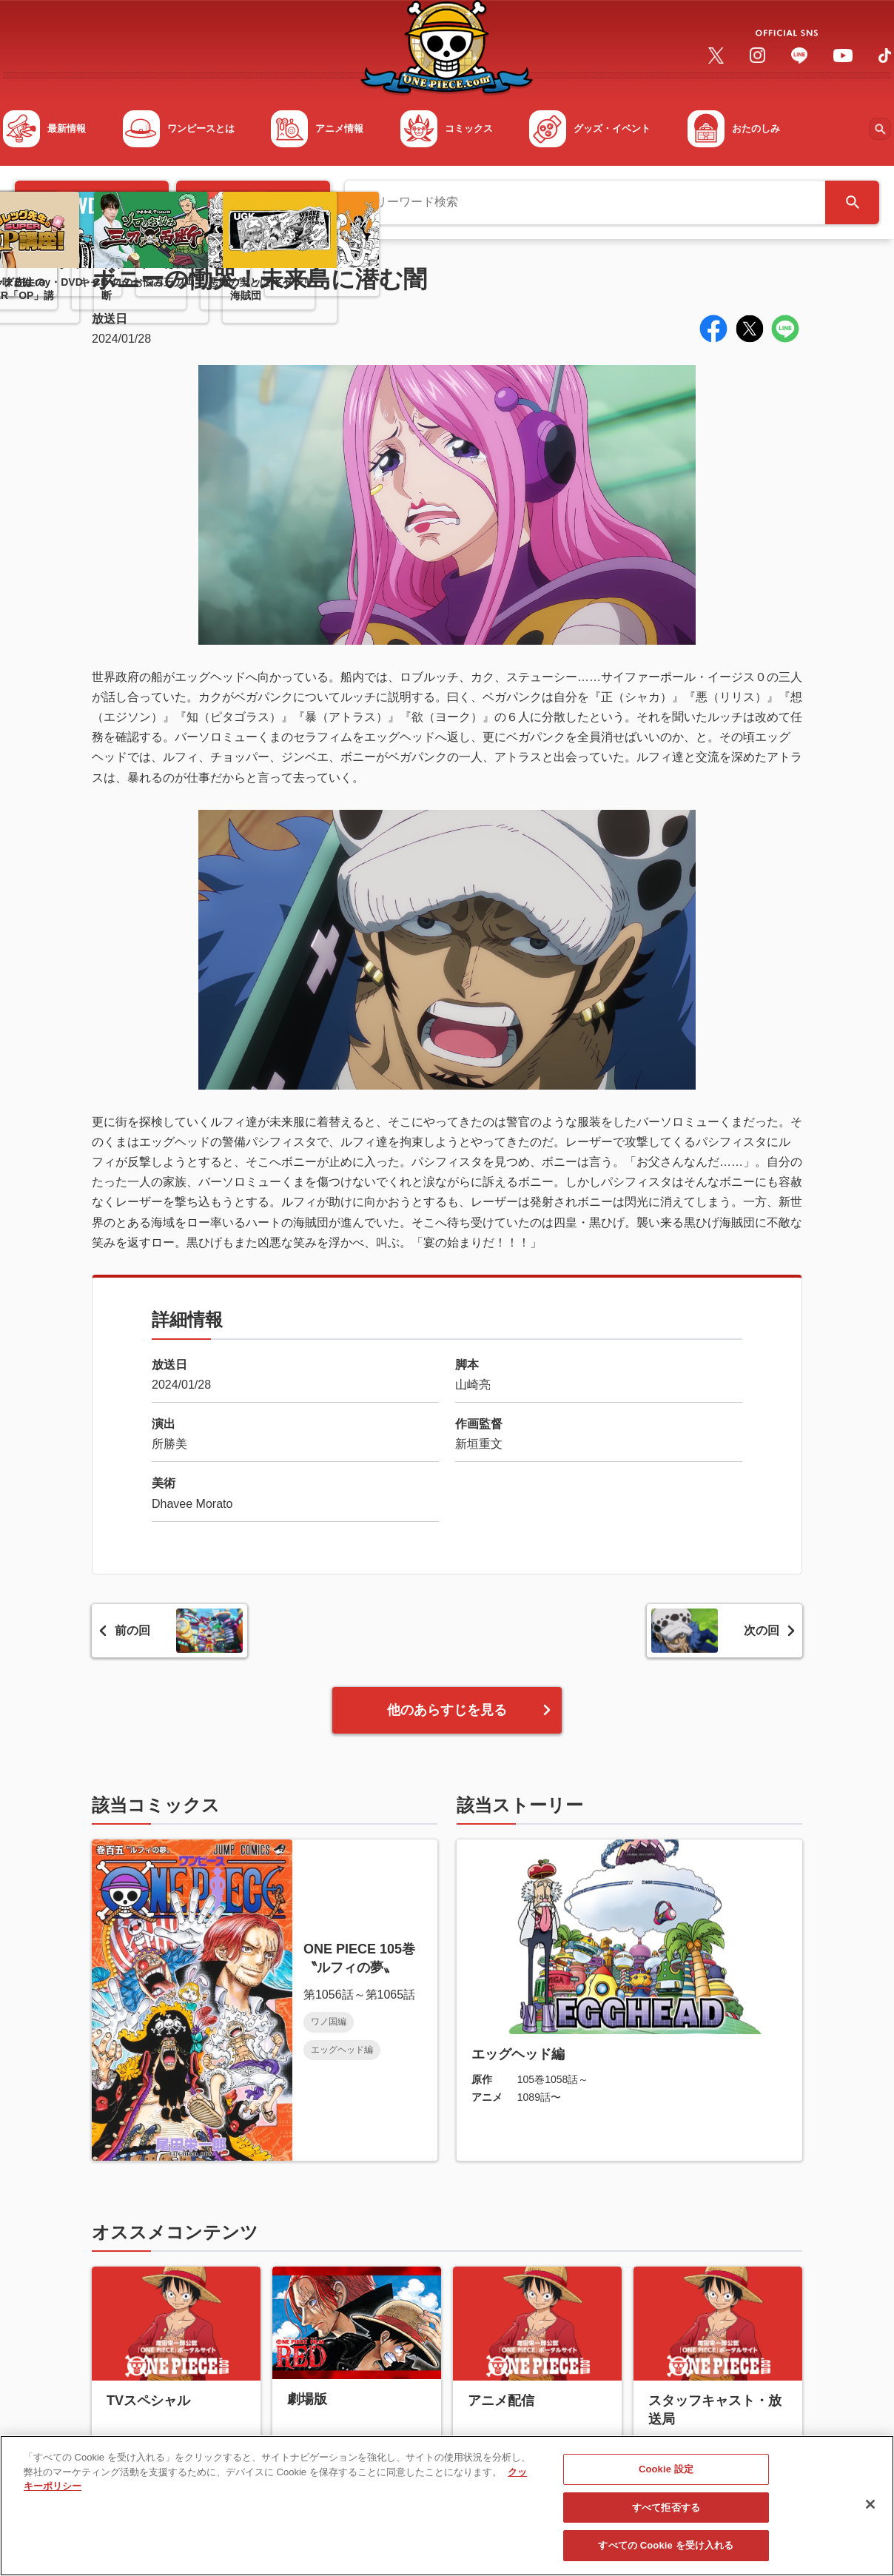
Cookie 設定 (666, 2477)
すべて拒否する (666, 2514)
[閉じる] (870, 2511)
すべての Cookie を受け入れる (665, 2553)
